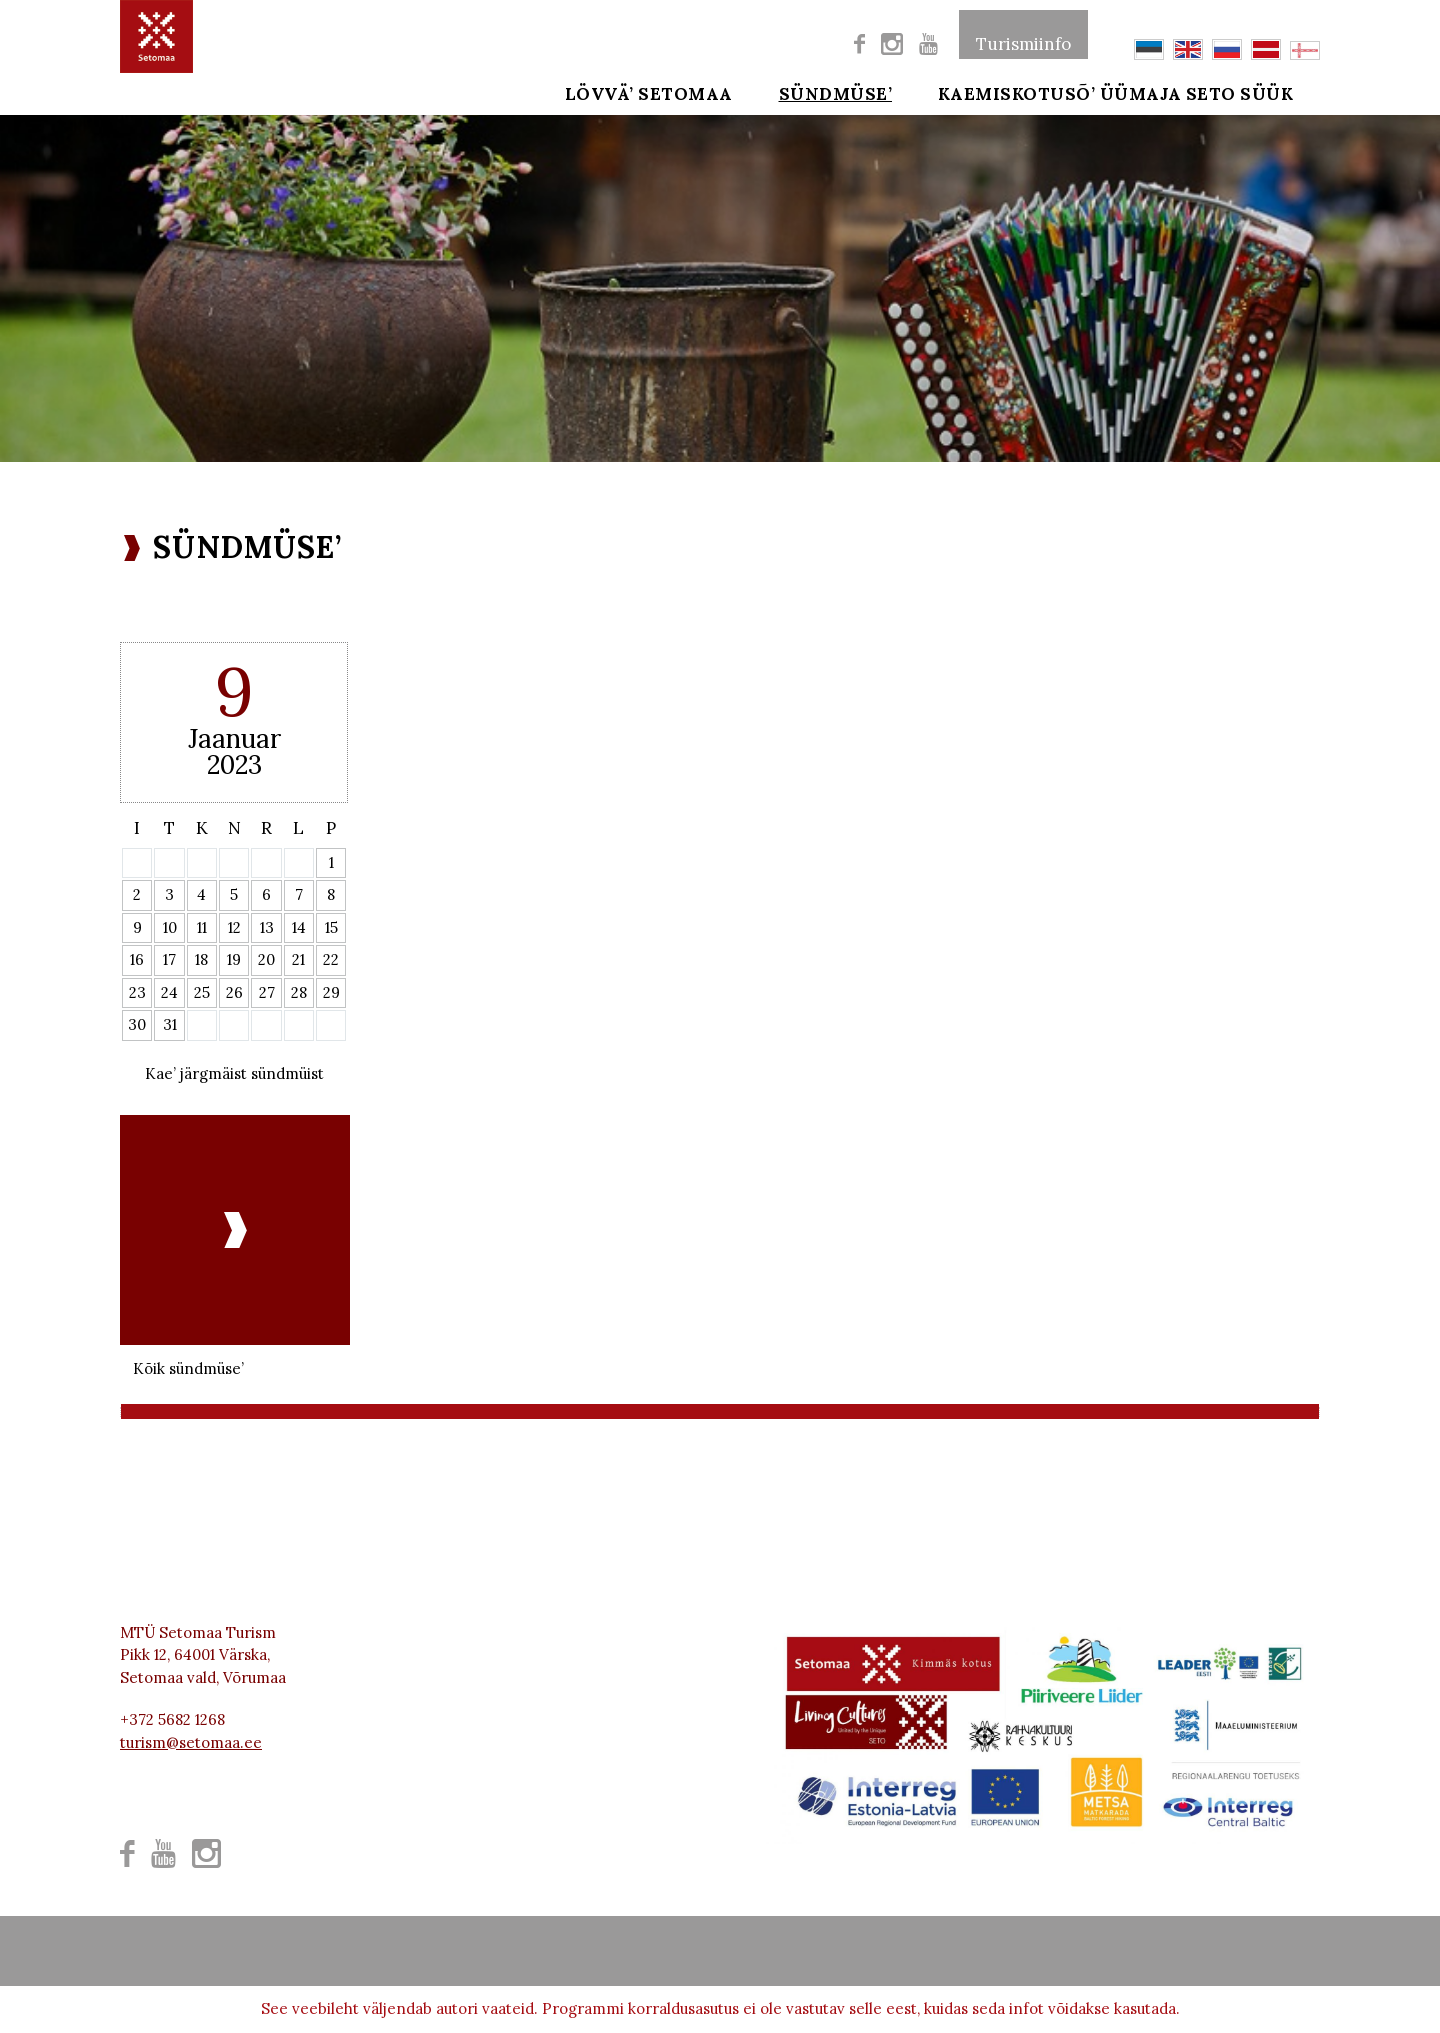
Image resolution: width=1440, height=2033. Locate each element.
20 (266, 959)
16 (137, 959)
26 (234, 992)
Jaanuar (234, 738)
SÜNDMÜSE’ (822, 92)
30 (137, 1024)
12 (234, 927)
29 (331, 992)
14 (299, 927)
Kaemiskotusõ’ (989, 92)
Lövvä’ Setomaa (649, 92)
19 (234, 959)
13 (267, 927)
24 (169, 992)
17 (169, 959)
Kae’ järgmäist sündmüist (234, 1073)
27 (267, 992)
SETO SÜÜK (1268, 92)
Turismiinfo (1023, 34)
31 (170, 1024)
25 (202, 992)
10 (170, 927)
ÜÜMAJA (1141, 92)
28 (299, 992)
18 (201, 959)
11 (202, 927)
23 (137, 992)
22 (331, 959)
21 (298, 959)
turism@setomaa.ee (191, 1742)
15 (331, 927)
